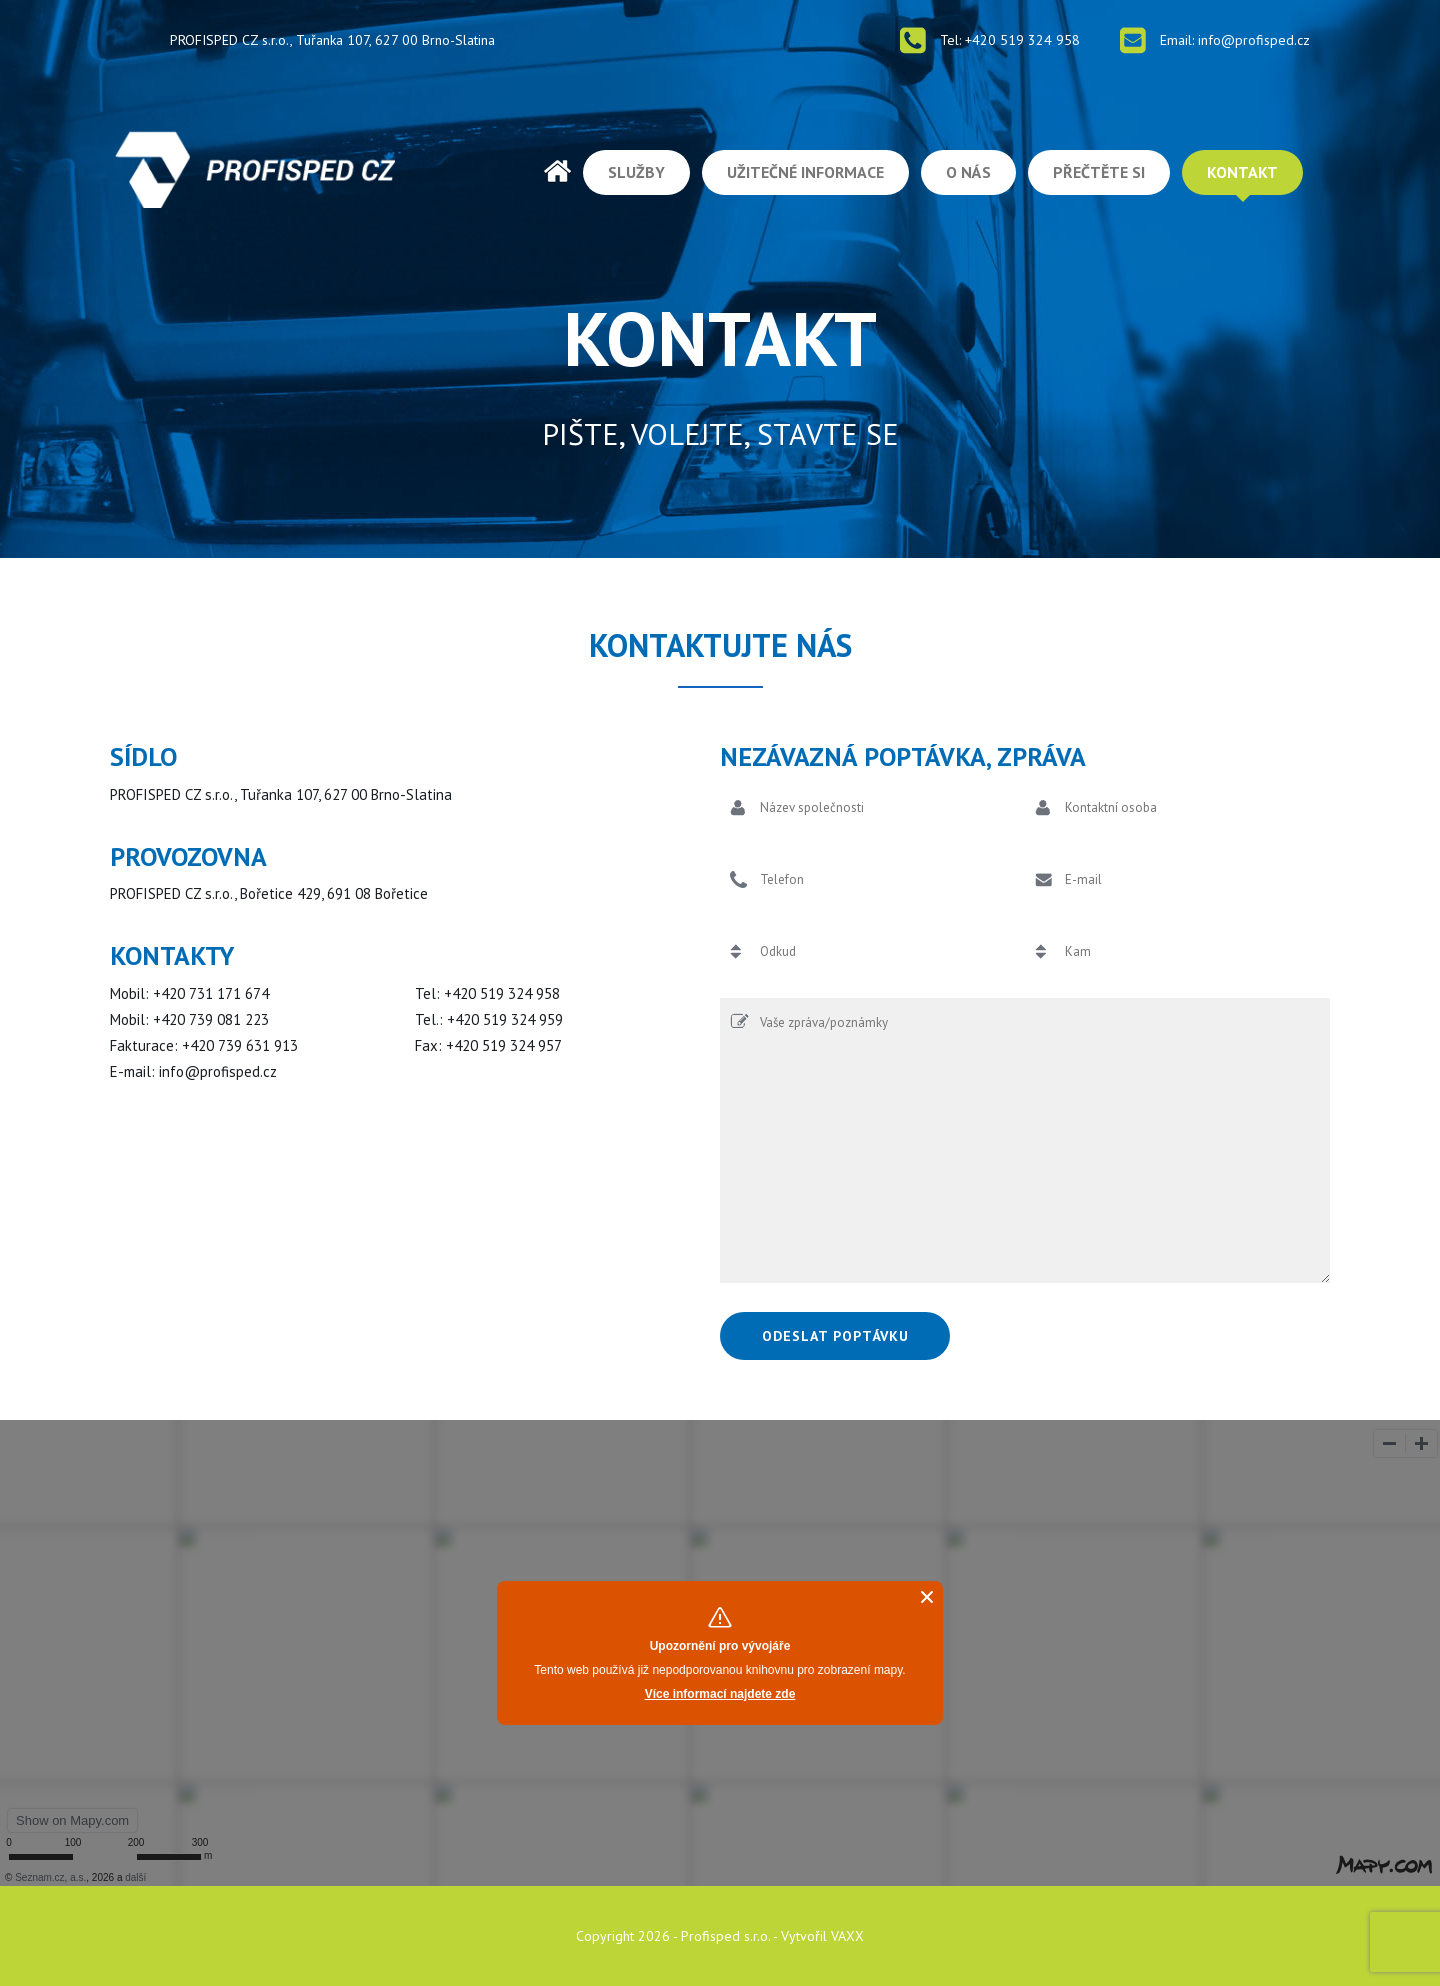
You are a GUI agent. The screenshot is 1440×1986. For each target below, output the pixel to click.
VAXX (847, 1936)
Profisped (557, 171)
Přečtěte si (1099, 172)
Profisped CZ (255, 169)
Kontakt (1242, 172)
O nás (968, 172)
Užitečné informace (805, 172)
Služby (636, 172)
